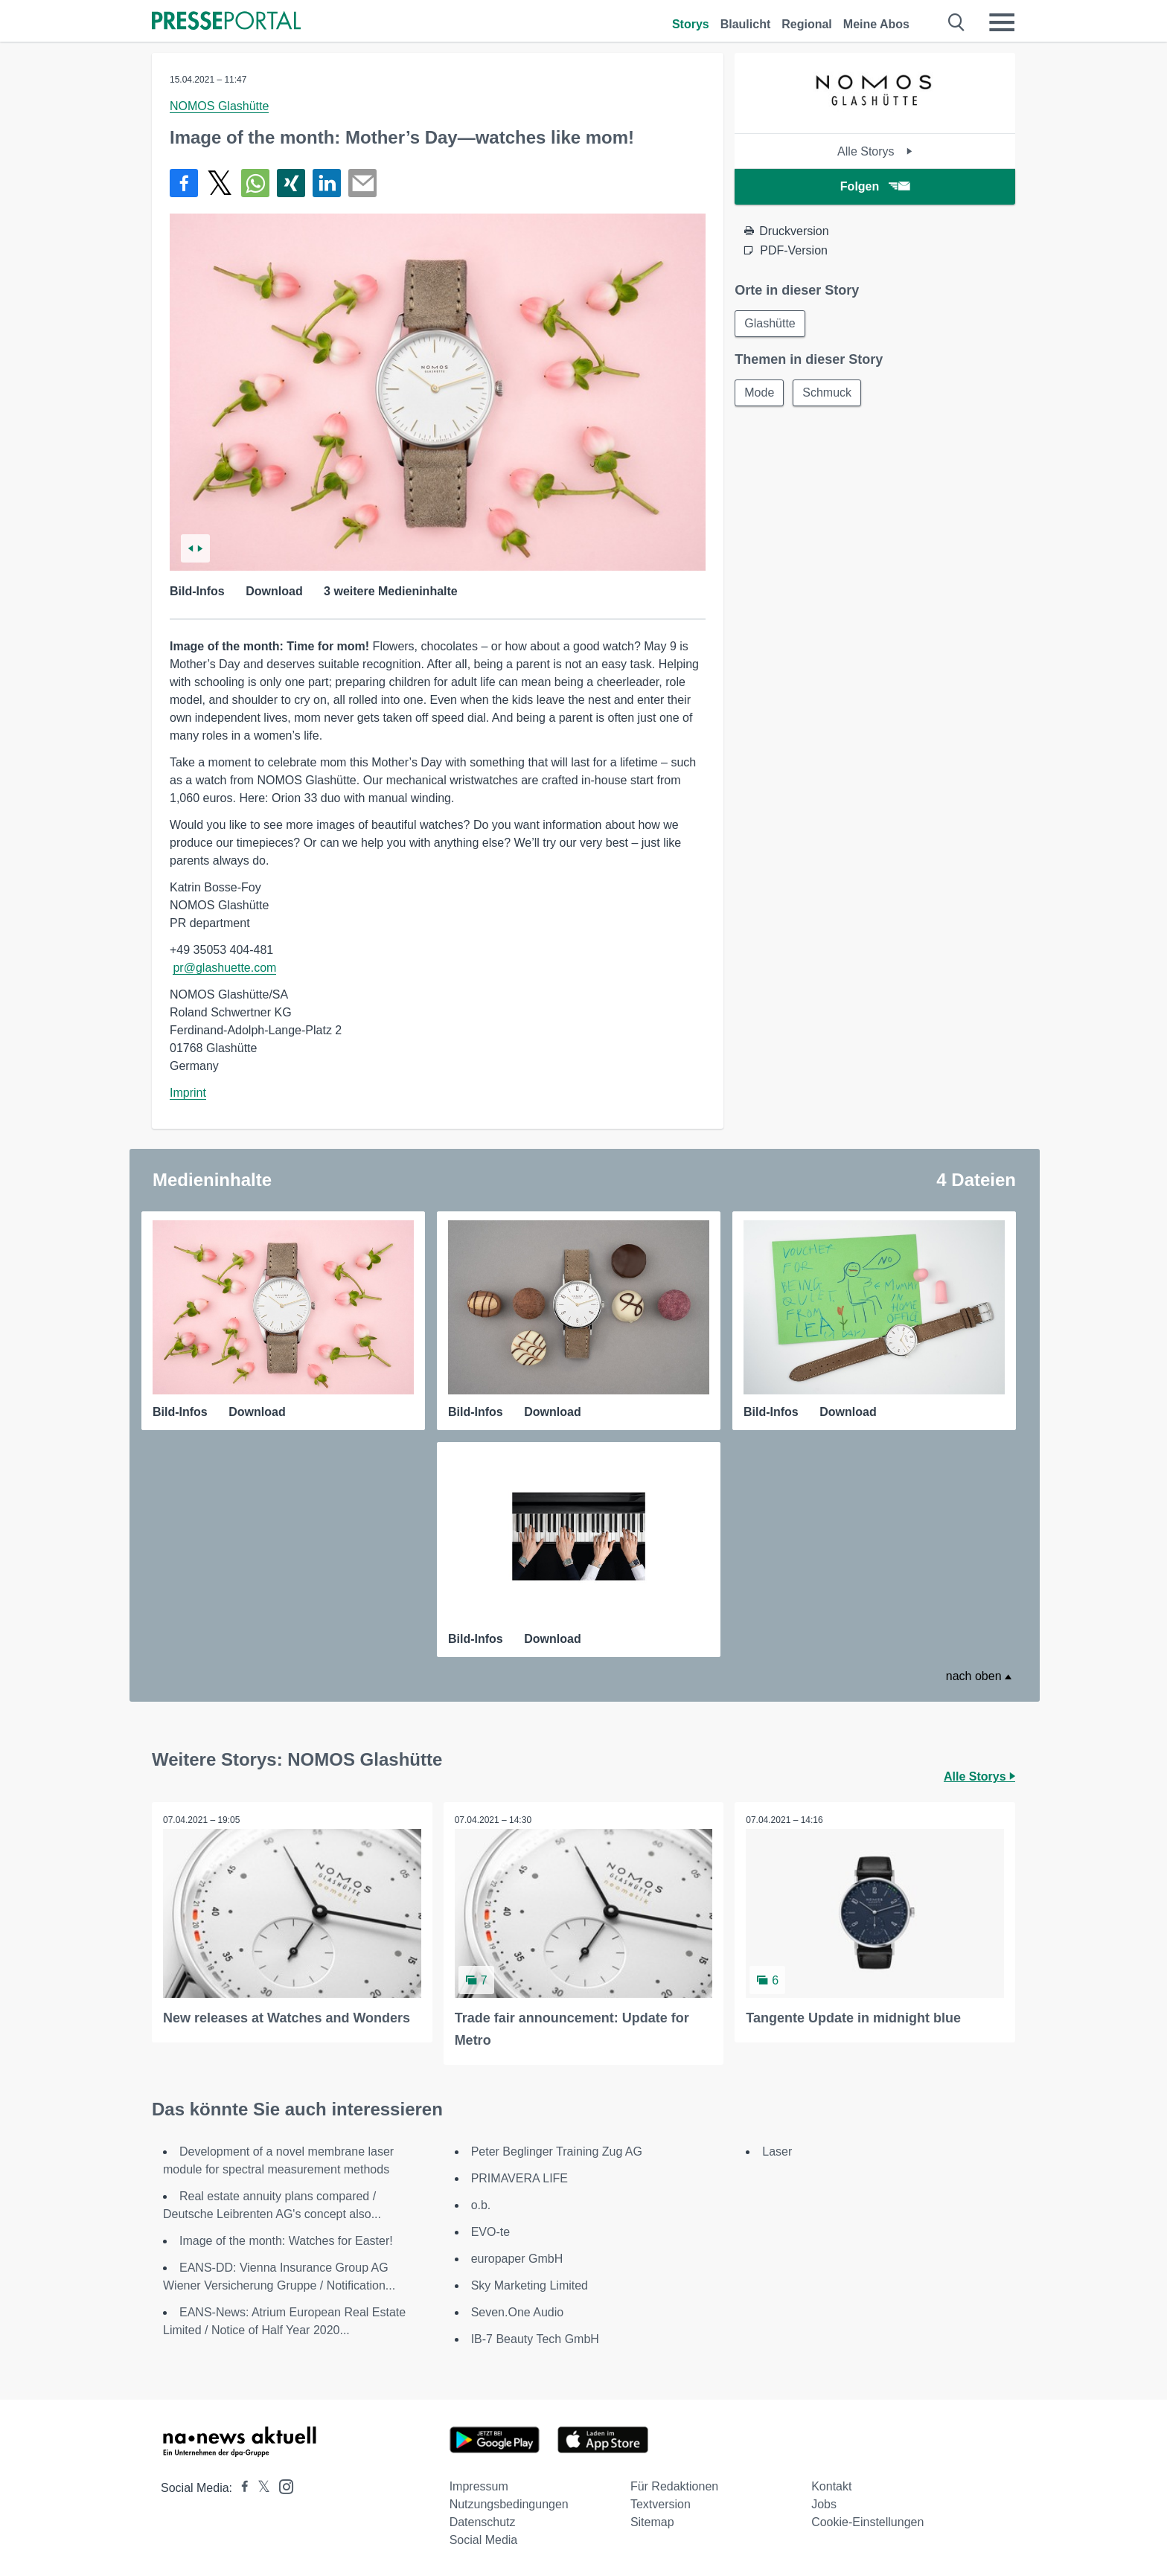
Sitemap (652, 2522)
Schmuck (826, 392)
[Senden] (362, 183)
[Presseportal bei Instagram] (281, 2485)
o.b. (481, 2205)
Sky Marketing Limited (529, 2285)
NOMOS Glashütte (219, 106)
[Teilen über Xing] (291, 183)
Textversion (660, 2504)
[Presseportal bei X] (259, 2488)
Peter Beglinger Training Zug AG (556, 2151)
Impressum (479, 2486)
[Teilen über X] (219, 183)
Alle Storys (874, 151)
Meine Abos (876, 24)
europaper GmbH (517, 2258)
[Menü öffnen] (1001, 22)
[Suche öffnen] (956, 22)
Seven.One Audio (517, 2312)
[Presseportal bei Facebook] (240, 2488)
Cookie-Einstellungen (867, 2522)
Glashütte (769, 323)
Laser (777, 2151)
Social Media (484, 2540)
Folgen (874, 186)
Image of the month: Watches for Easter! (286, 2240)
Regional (806, 24)
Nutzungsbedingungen (509, 2504)
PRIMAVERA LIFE (519, 2178)
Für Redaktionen (674, 2486)
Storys (690, 24)
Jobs (824, 2504)
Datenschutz (483, 2522)
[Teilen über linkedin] (327, 183)
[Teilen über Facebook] (184, 183)
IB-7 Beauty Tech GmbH (535, 2339)
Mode (759, 392)
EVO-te (490, 2232)
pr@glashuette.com (224, 967)
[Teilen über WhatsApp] (255, 183)
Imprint (188, 1092)
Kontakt (831, 2486)
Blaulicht (745, 24)
